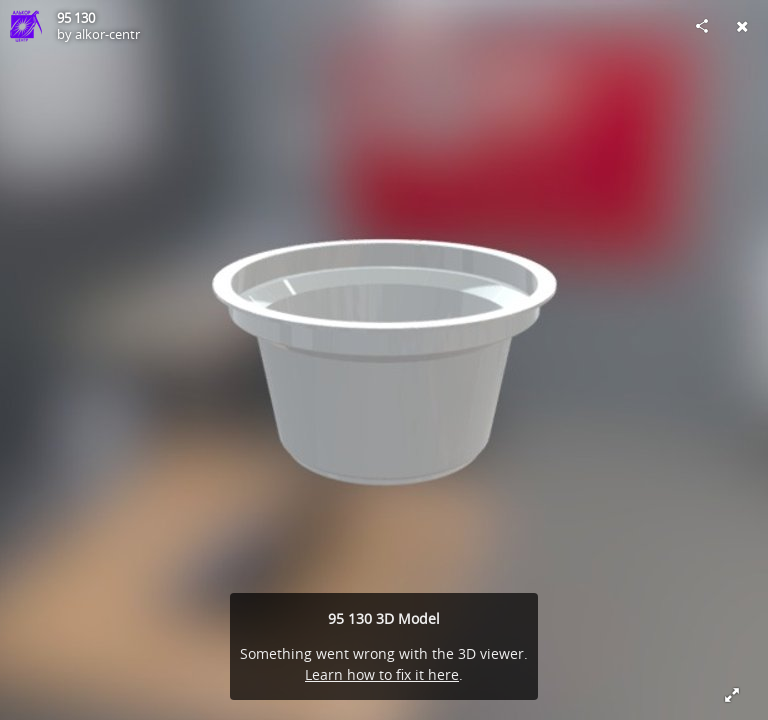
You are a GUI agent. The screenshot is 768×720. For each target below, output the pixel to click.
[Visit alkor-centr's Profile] (26, 26)
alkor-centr (107, 34)
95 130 (76, 18)
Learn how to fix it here (382, 674)
